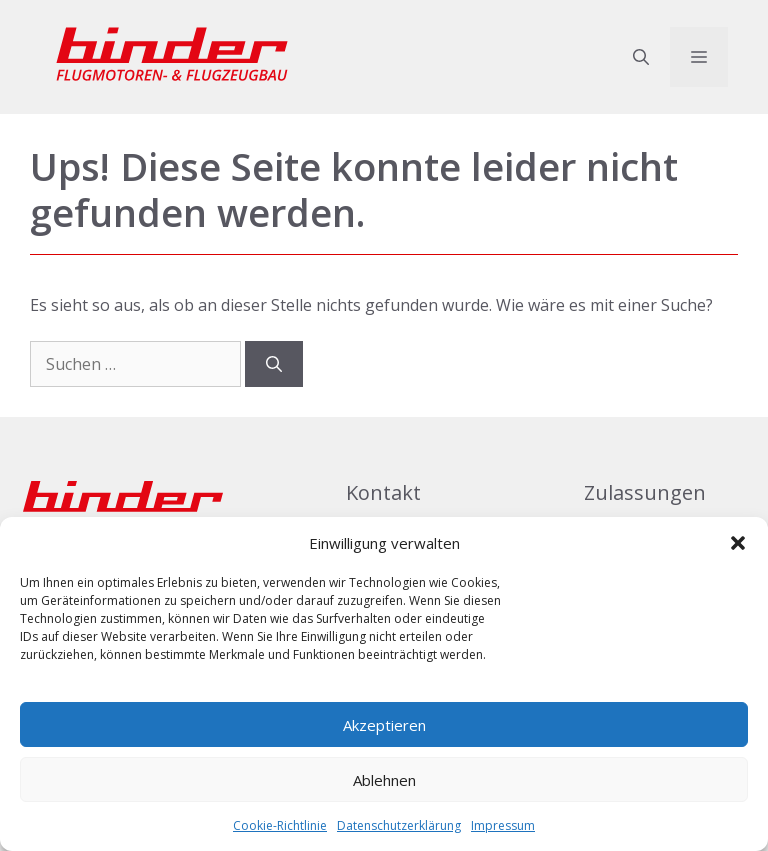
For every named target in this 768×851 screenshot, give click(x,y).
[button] (738, 543)
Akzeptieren (384, 725)
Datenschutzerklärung (399, 825)
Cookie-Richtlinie (280, 825)
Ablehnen (384, 780)
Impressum (503, 825)
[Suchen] (274, 364)
